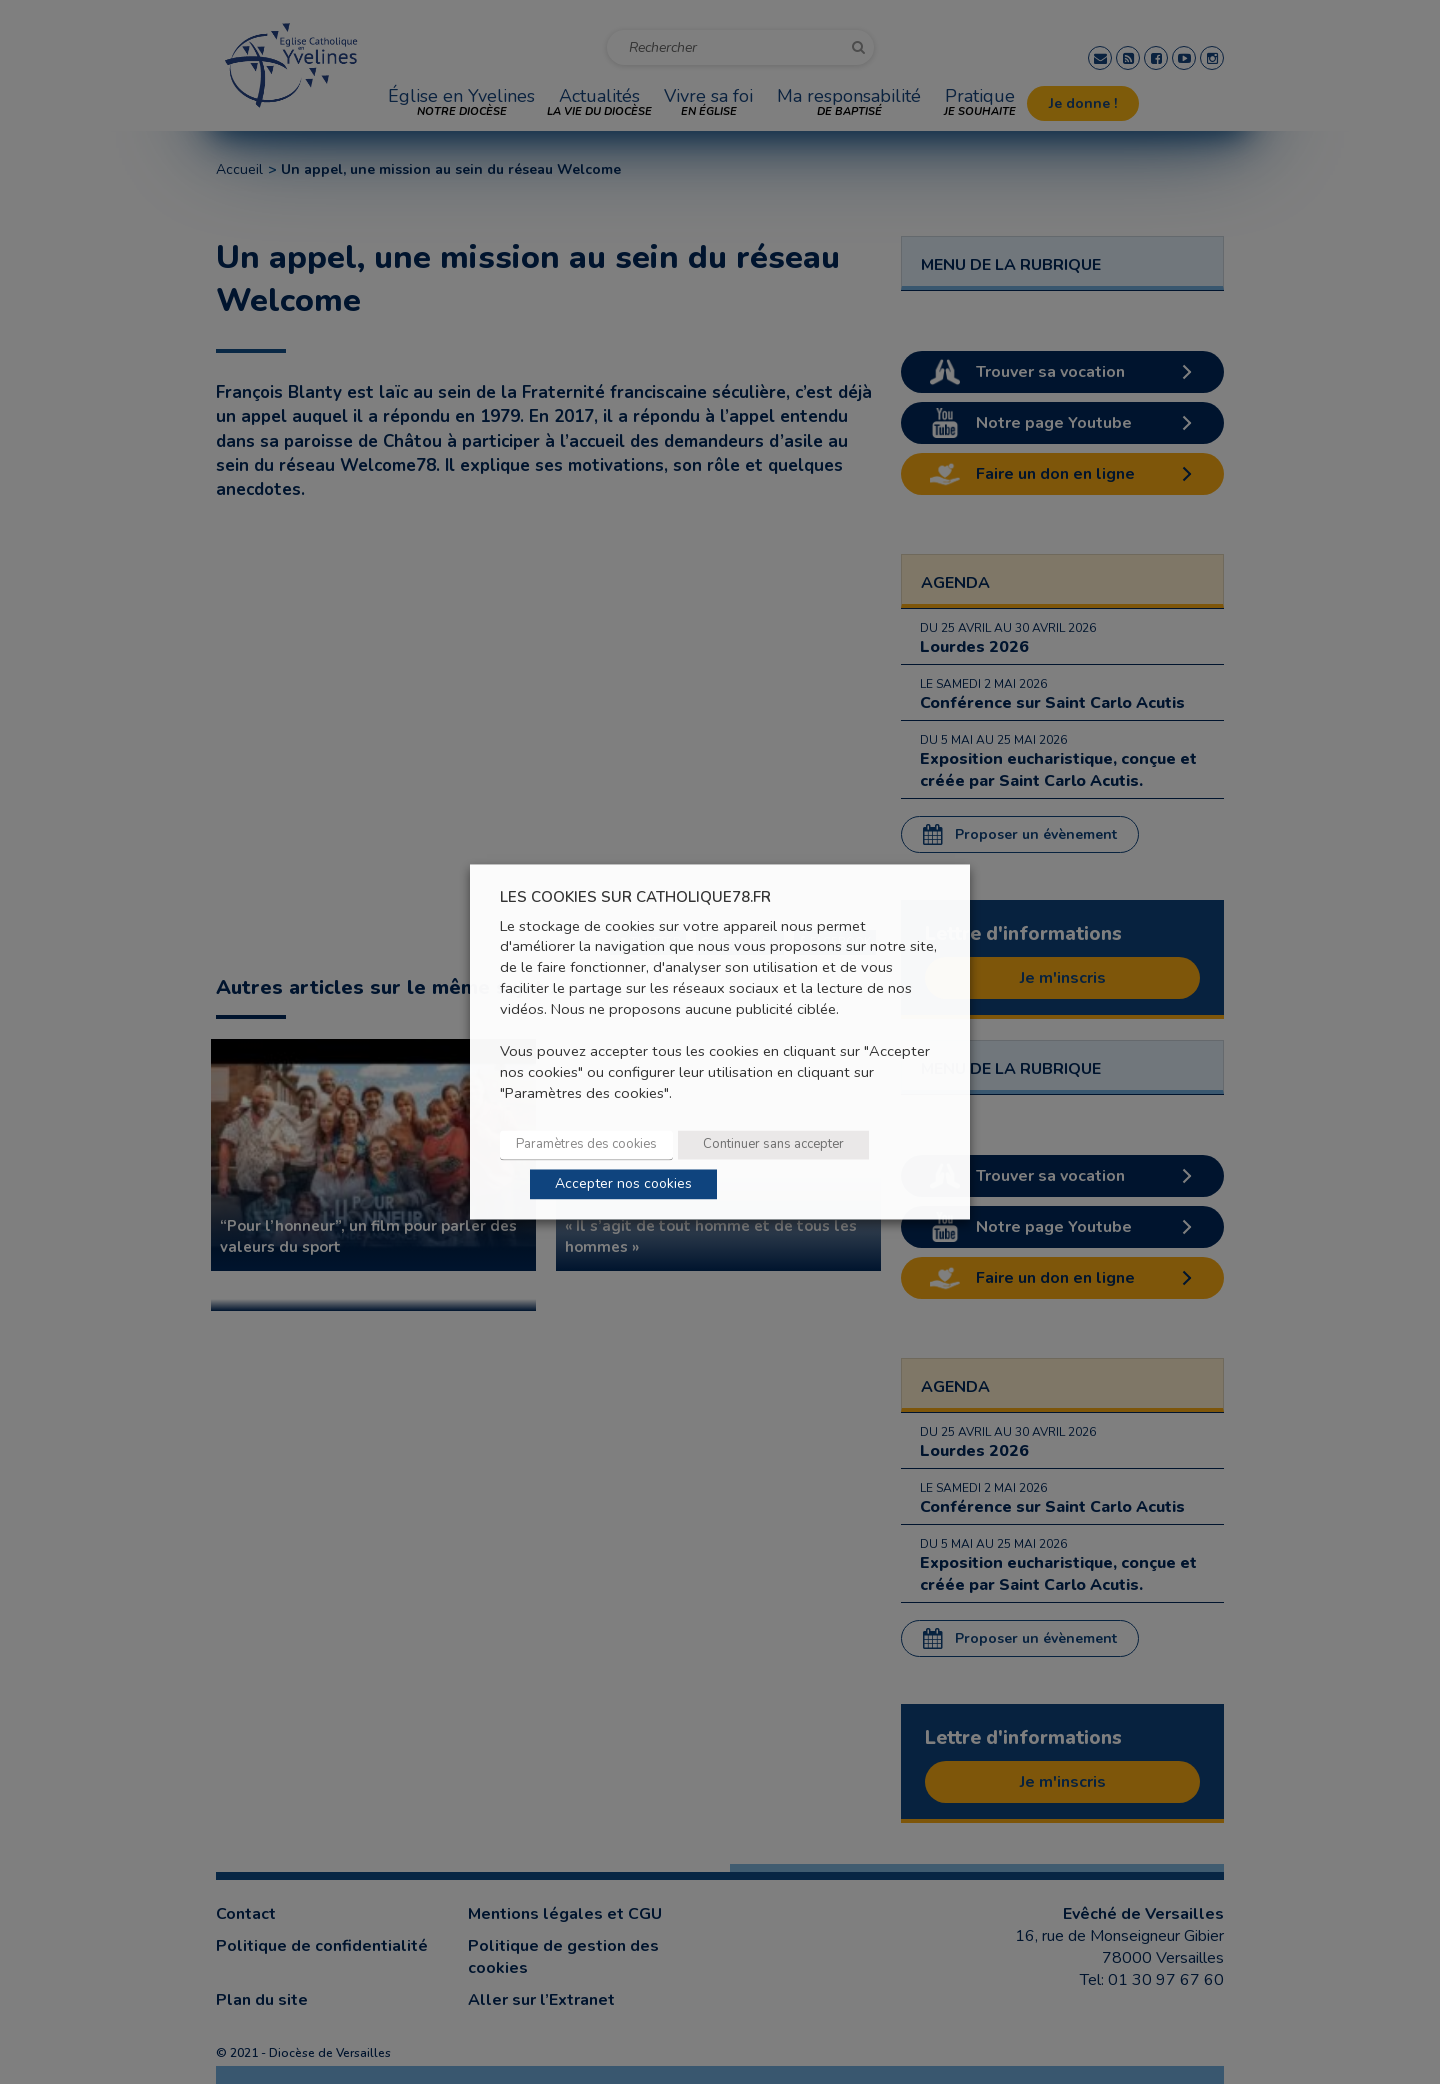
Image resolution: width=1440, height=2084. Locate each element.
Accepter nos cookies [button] (623, 1184)
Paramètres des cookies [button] (586, 1145)
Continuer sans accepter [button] (773, 1145)
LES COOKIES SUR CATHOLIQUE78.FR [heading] (635, 897)
